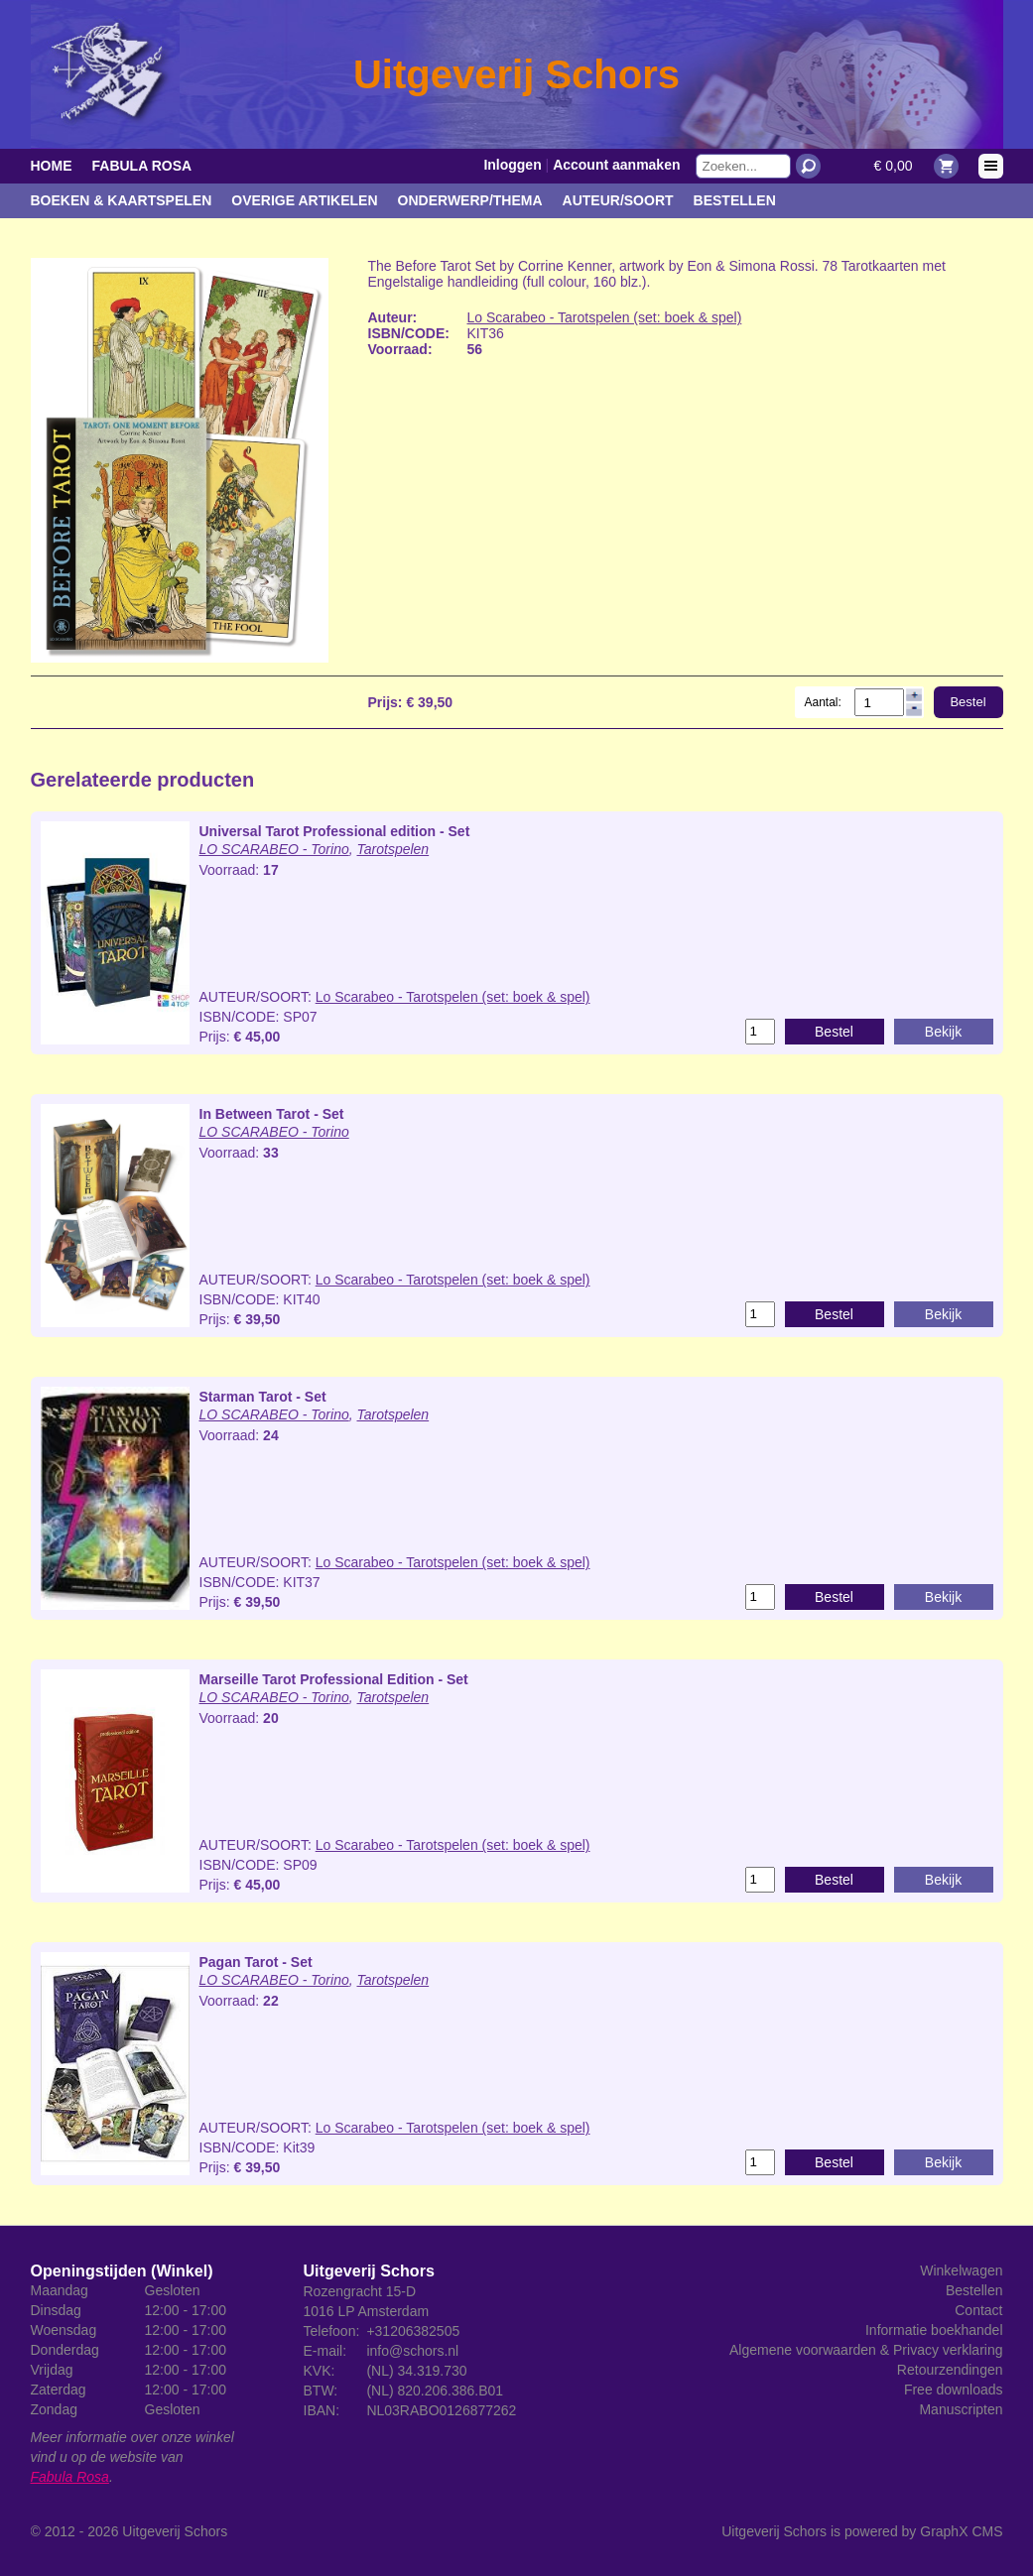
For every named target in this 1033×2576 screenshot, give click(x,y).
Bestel (967, 701)
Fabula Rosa (142, 166)
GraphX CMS (961, 2531)
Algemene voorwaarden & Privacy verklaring (865, 2350)
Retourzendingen (950, 2370)
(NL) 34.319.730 (416, 2371)
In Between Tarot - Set (271, 1114)
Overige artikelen (304, 200)
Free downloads (953, 2389)
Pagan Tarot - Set (256, 1962)
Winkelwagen (961, 2270)
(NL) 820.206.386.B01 (434, 2390)
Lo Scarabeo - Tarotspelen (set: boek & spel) (604, 317)
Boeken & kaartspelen (121, 200)
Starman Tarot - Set (262, 1397)
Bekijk (943, 1032)
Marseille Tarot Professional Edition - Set (333, 1679)
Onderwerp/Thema (470, 200)
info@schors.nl (412, 2351)
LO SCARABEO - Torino (274, 849)
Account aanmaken (616, 165)
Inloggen (512, 165)
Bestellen (735, 200)
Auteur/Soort (618, 200)
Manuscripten (960, 2409)
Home (51, 166)
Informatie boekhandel (934, 2330)
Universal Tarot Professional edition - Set (334, 831)
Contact (978, 2310)
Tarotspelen (393, 849)
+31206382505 (412, 2331)
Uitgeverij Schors (174, 2531)
